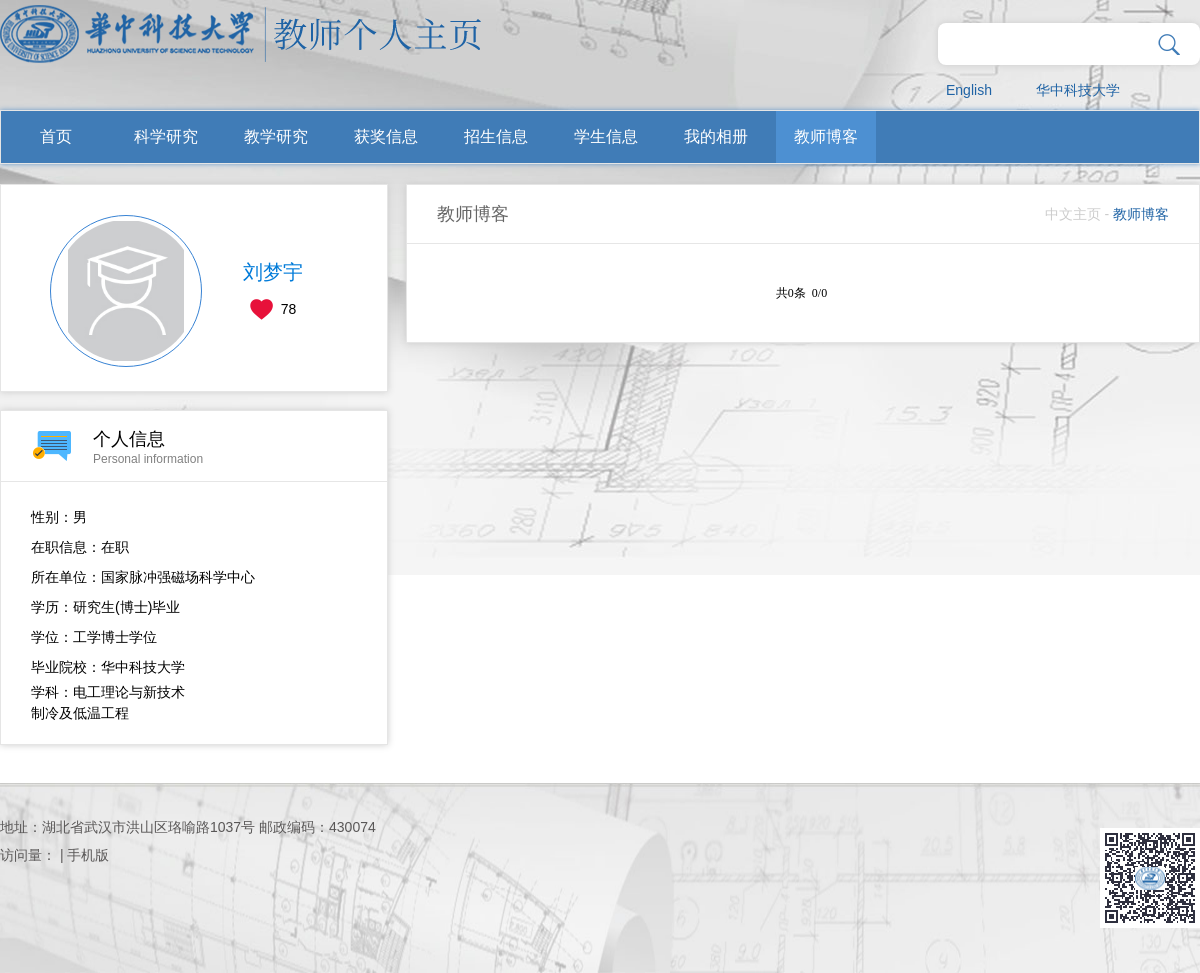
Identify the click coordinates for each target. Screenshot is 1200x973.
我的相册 (716, 136)
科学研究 (166, 136)
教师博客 (826, 136)
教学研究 (276, 136)
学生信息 (606, 136)
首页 (56, 136)
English (969, 90)
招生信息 (496, 136)
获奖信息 (386, 136)
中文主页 (1073, 214)
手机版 (88, 855)
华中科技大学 (1078, 90)
